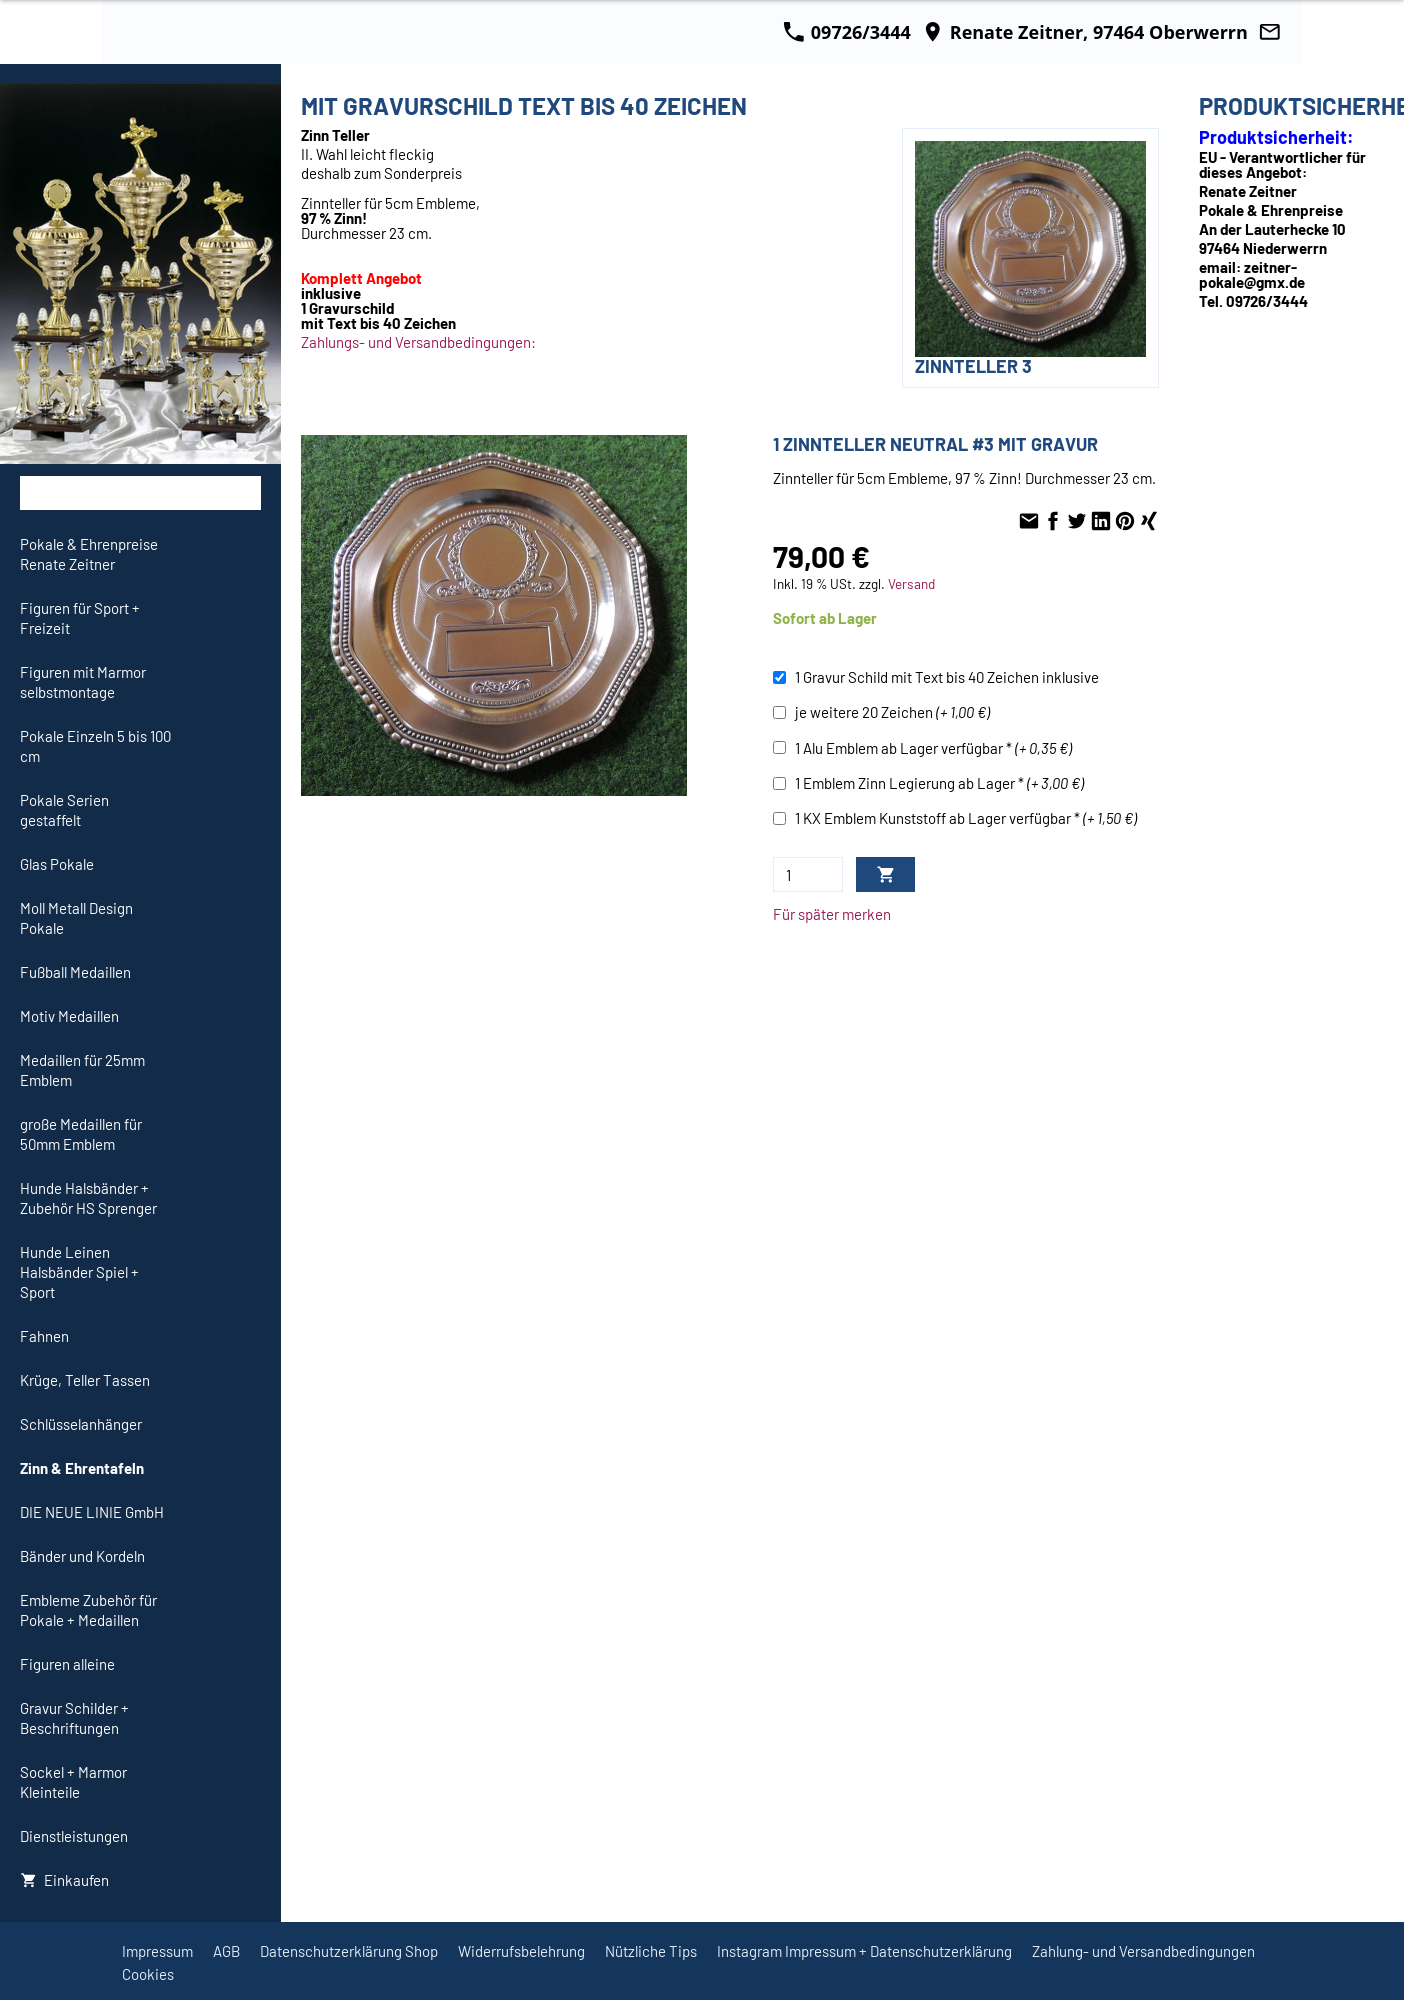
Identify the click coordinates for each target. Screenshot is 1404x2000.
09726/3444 (847, 32)
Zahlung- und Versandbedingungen (1143, 1951)
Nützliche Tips (651, 1951)
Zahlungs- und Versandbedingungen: (418, 342)
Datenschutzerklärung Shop (349, 1951)
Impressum (157, 1951)
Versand (911, 583)
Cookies (148, 1974)
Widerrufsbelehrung (521, 1951)
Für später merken (832, 914)
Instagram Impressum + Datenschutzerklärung (864, 1951)
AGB (226, 1951)
